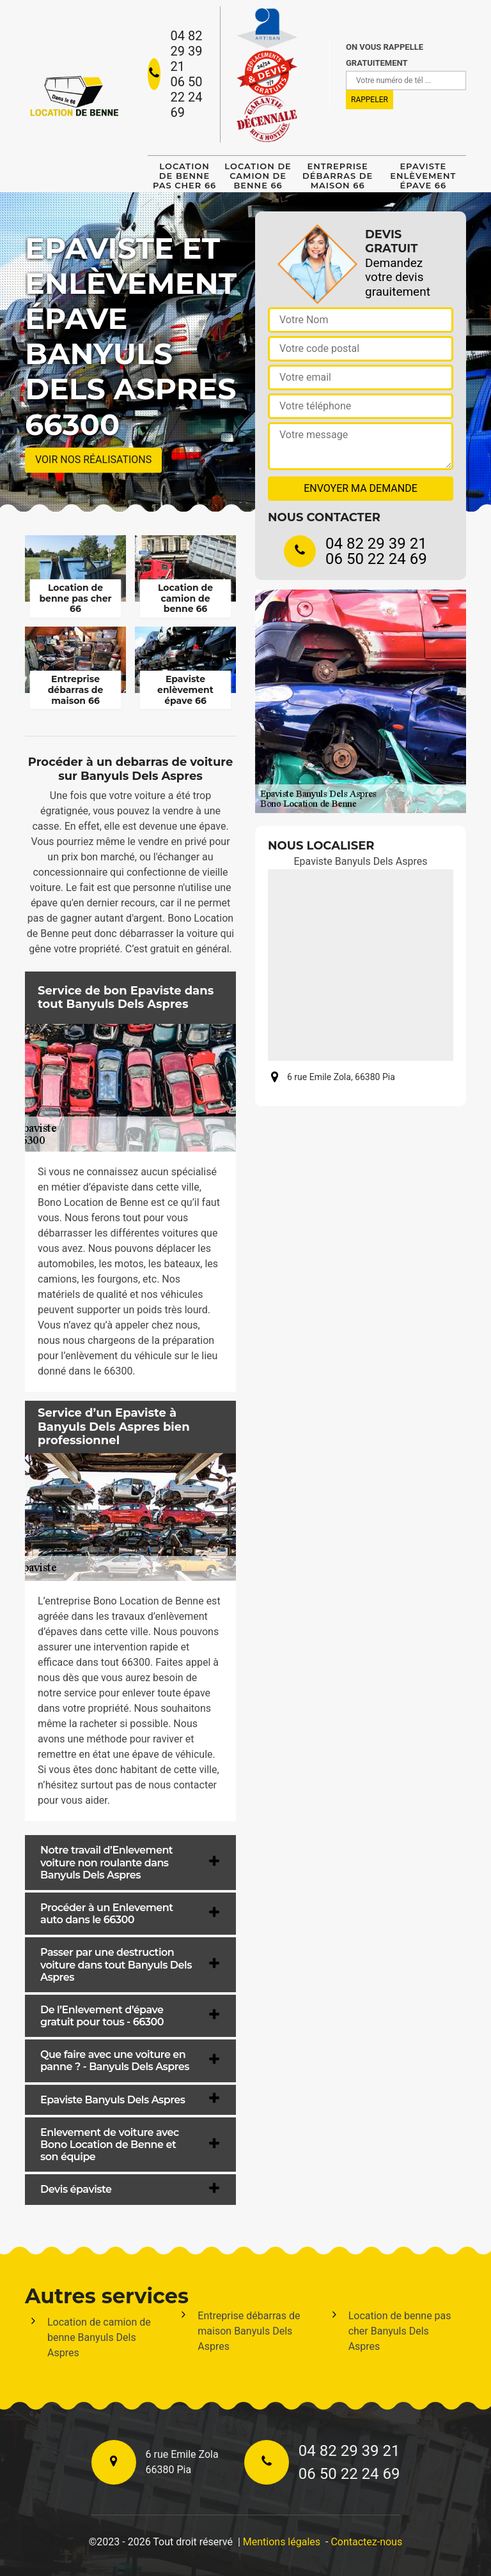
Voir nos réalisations (93, 459)
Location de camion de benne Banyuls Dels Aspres (99, 2337)
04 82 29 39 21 (186, 51)
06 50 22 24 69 (186, 97)
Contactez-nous (366, 2542)
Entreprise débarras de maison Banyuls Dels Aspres (249, 2331)
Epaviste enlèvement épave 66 (423, 175)
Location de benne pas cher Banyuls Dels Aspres (399, 2331)
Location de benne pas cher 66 (184, 175)
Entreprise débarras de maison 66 (337, 175)
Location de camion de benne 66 (257, 175)
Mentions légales (281, 2542)
